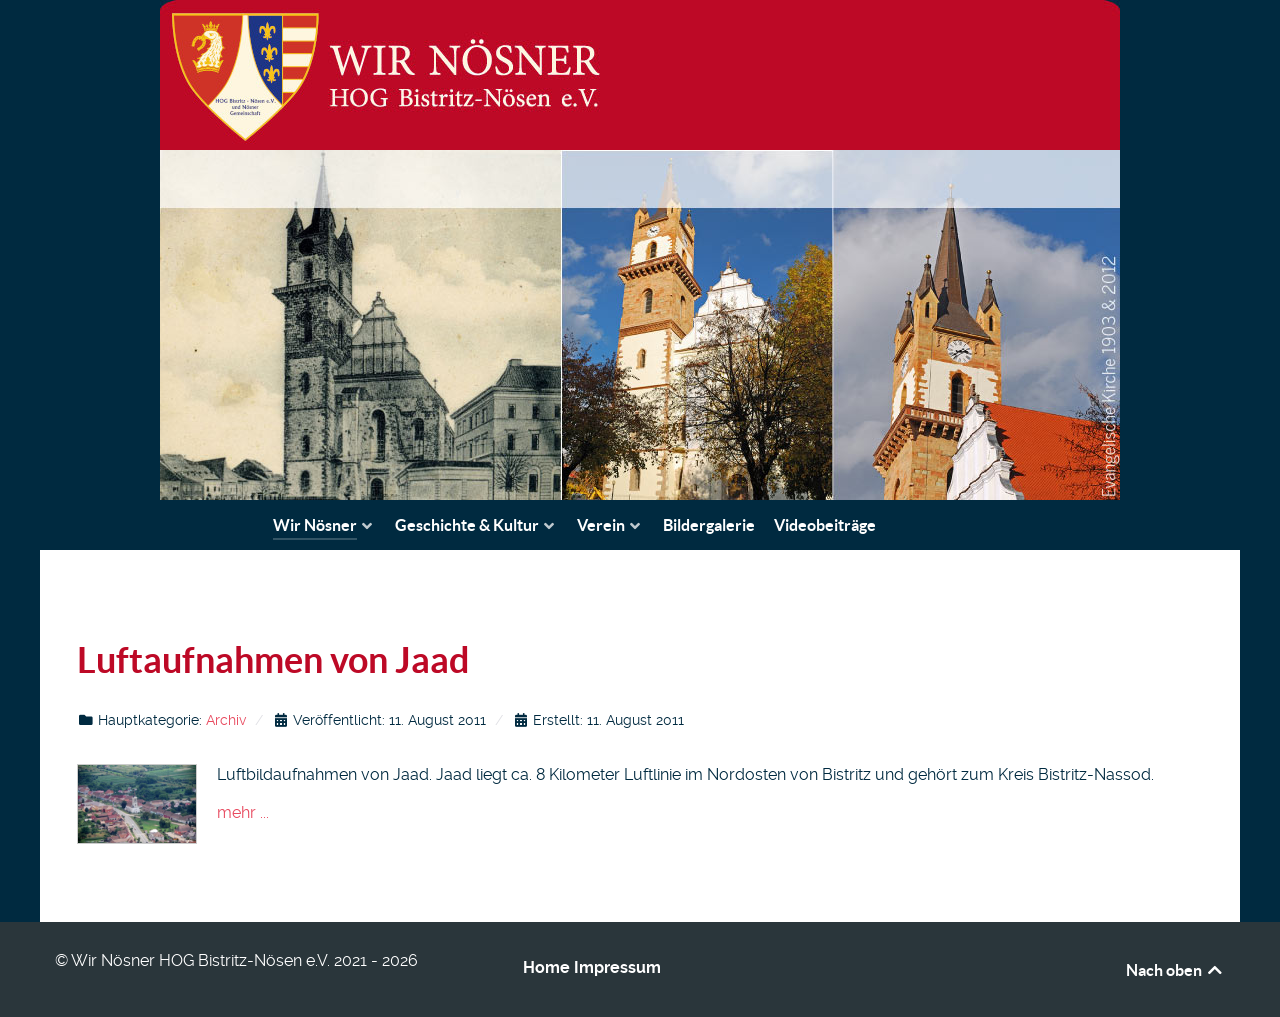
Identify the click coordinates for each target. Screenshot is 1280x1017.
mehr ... (243, 812)
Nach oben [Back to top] (1175, 970)
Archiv (226, 720)
